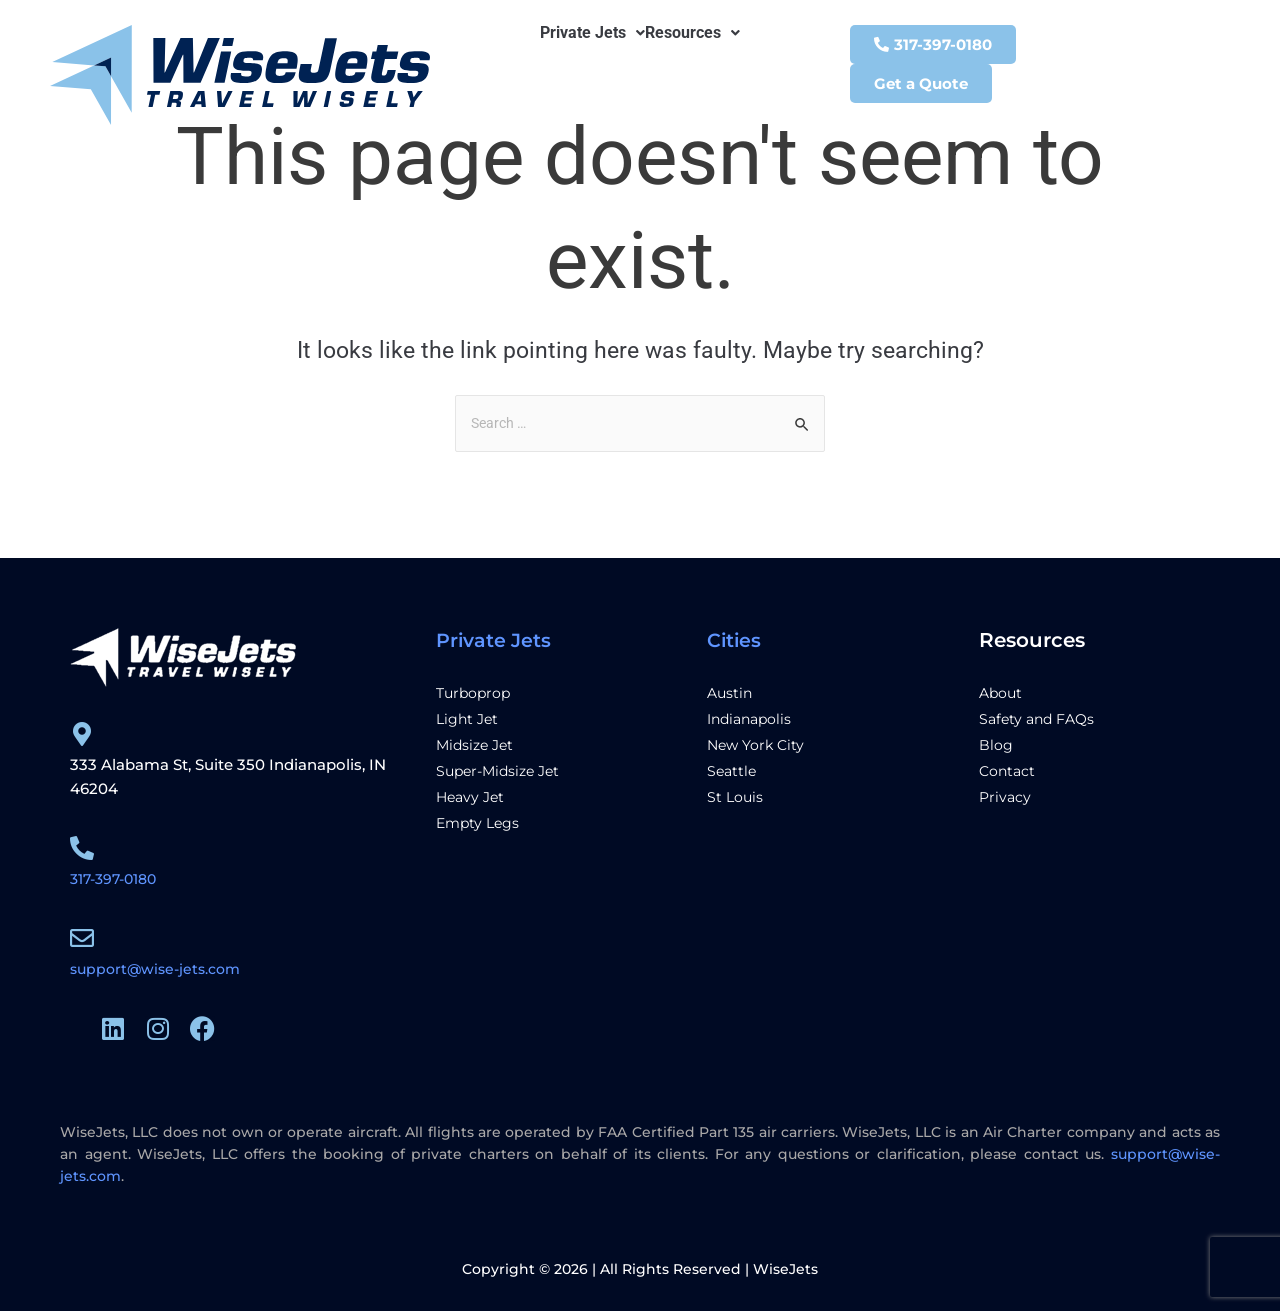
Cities (735, 640)
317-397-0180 (118, 878)
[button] (592, 33)
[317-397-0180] (82, 848)
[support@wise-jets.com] (82, 938)
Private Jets (592, 33)
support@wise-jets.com (160, 968)
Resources (692, 33)
